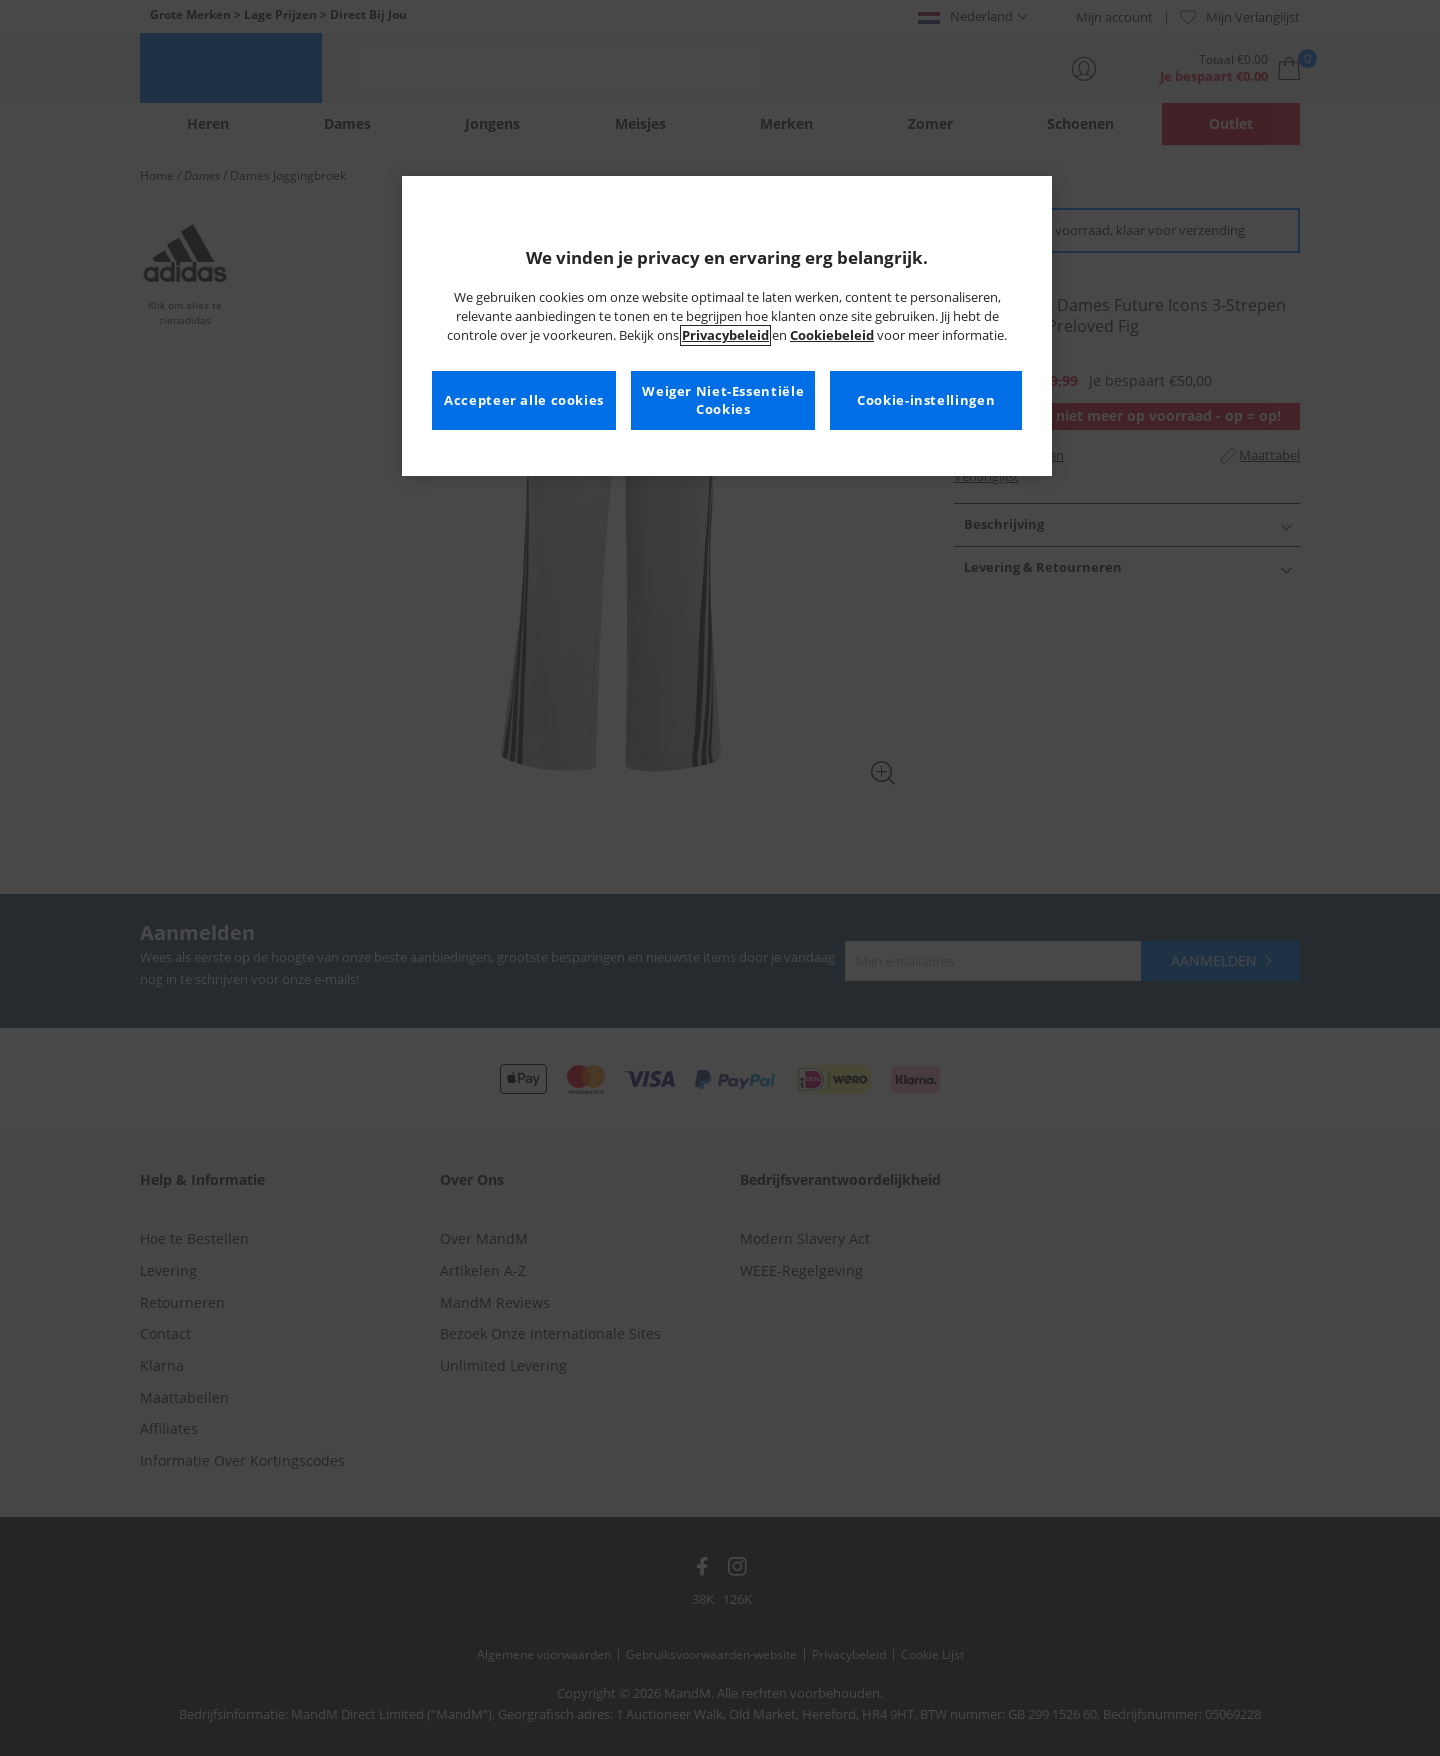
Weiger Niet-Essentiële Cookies (723, 400)
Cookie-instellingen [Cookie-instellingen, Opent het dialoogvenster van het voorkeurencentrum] (926, 400)
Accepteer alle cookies (524, 400)
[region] (727, 326)
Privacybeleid (725, 335)
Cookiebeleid (832, 335)
